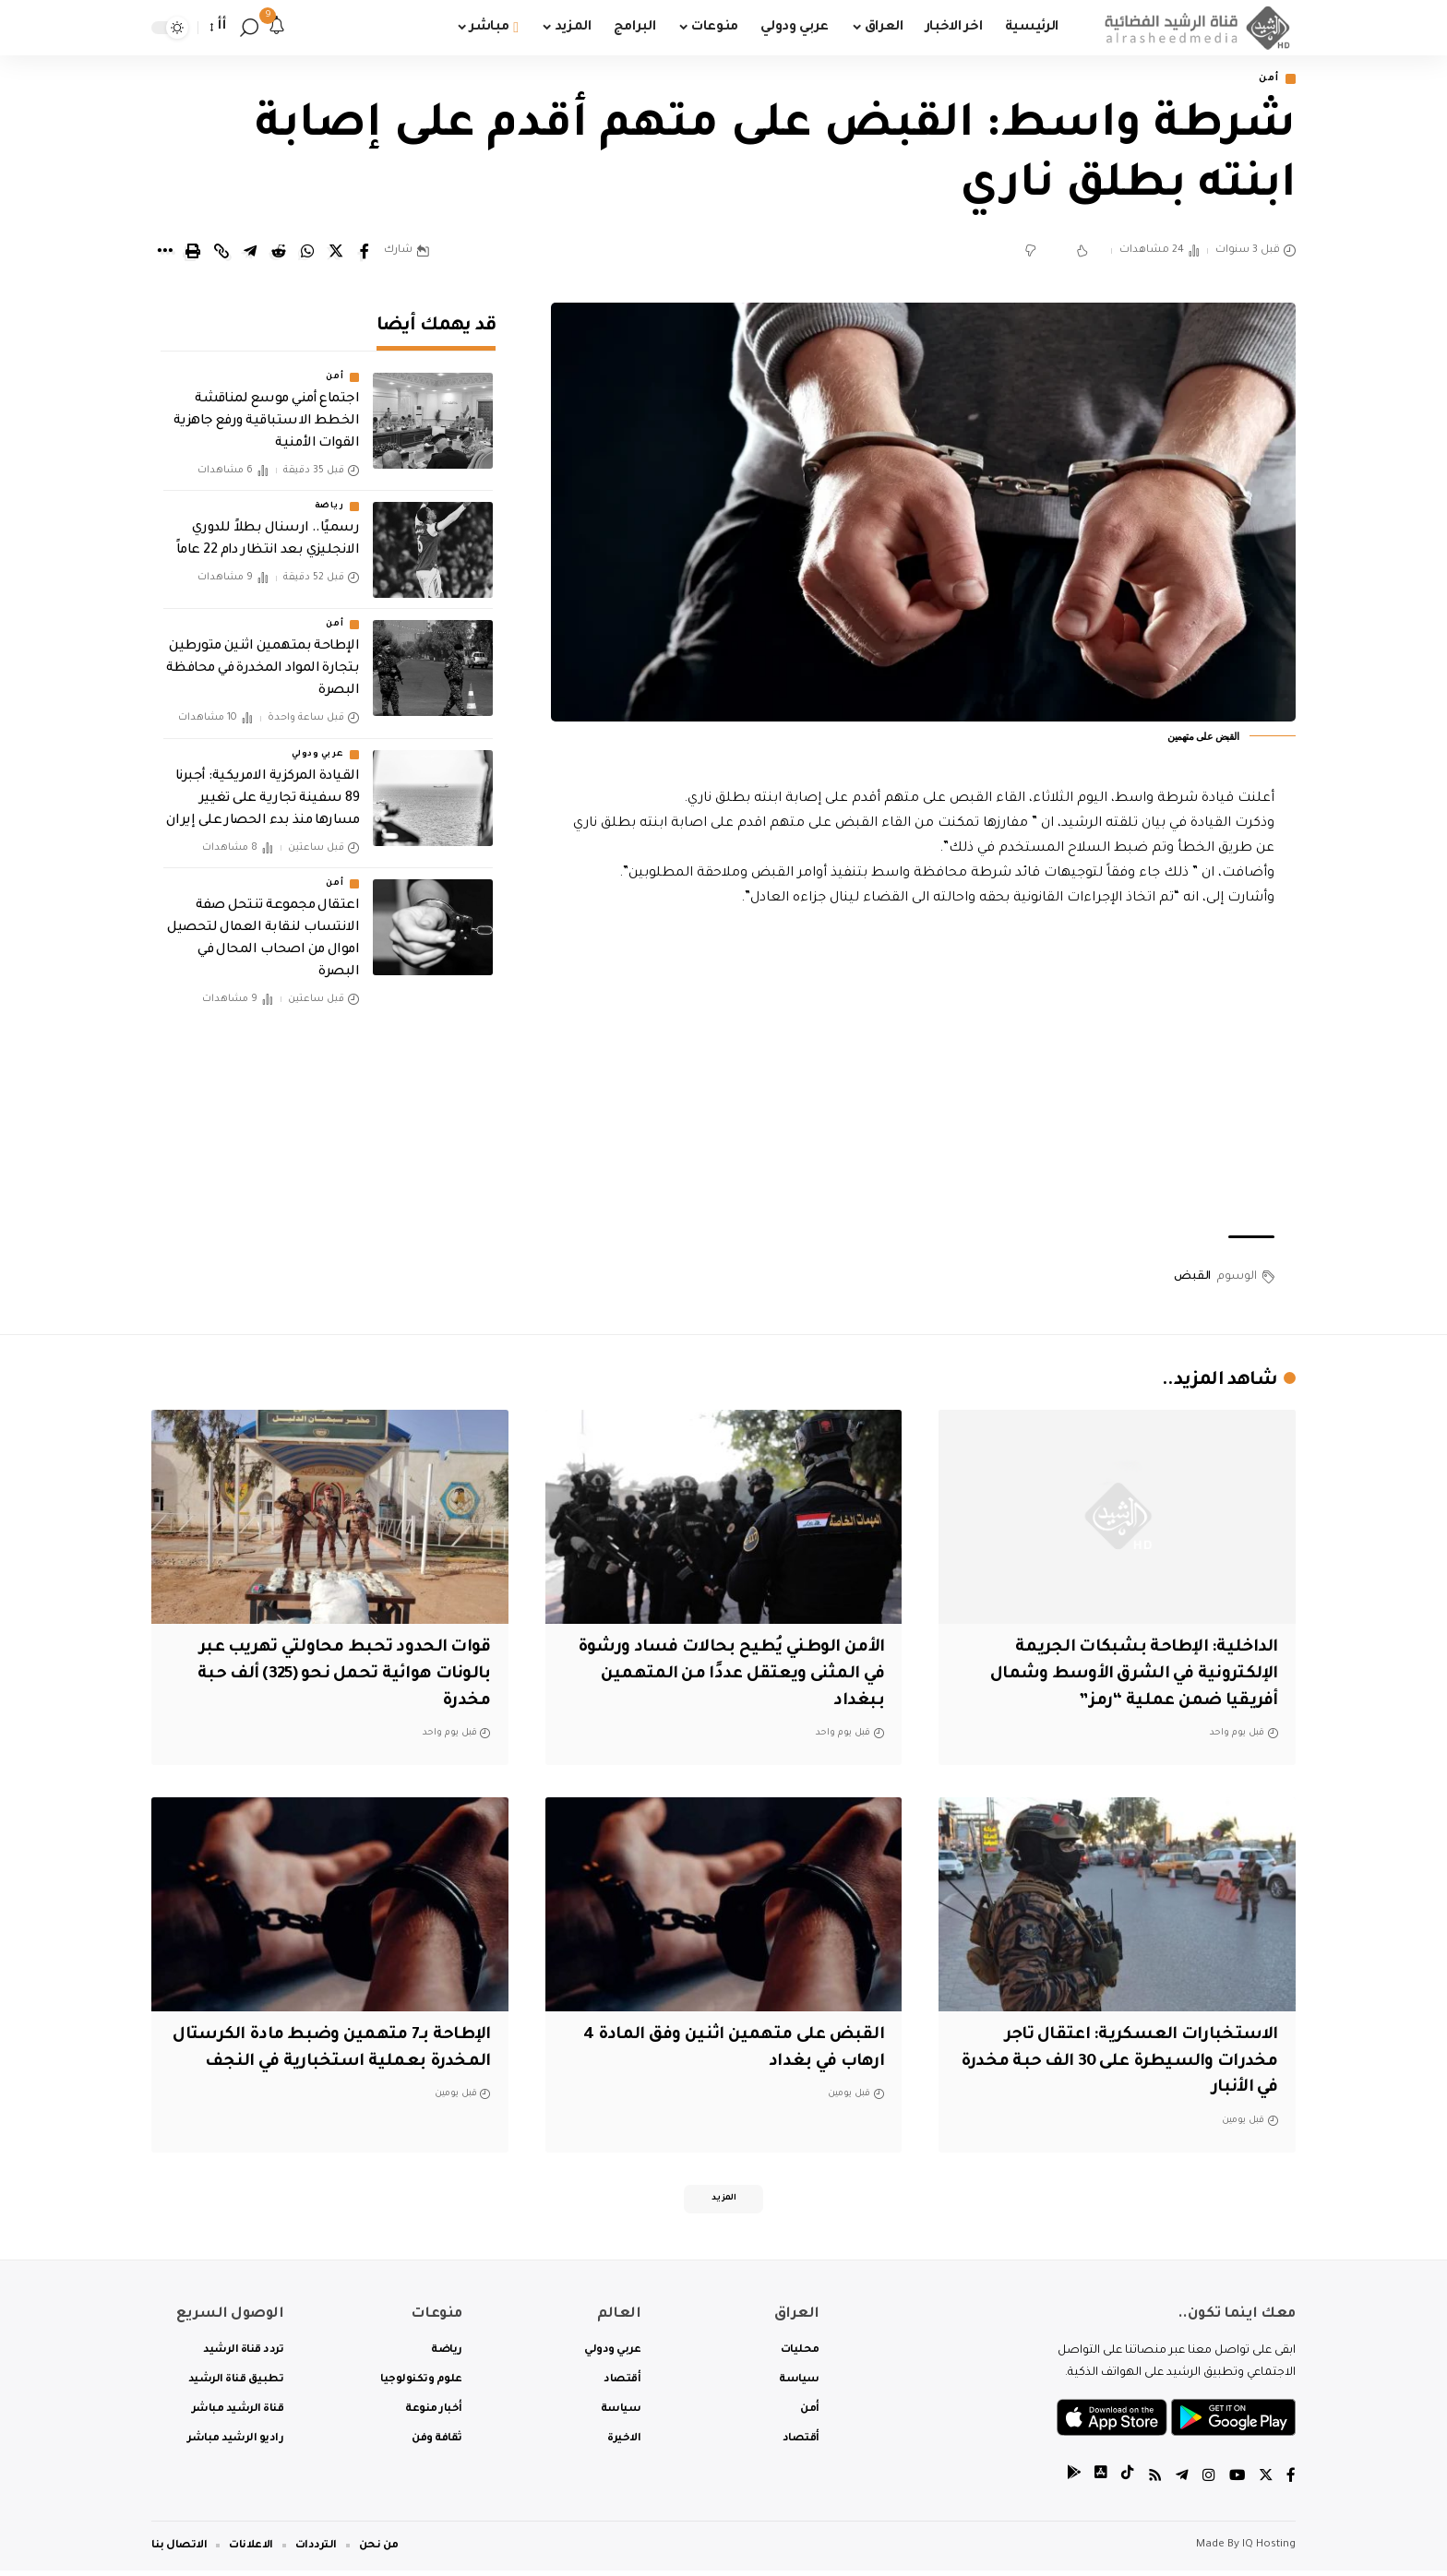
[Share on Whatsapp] (307, 253)
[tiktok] (1124, 2483)
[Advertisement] (923, 1075)
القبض (1192, 1277)
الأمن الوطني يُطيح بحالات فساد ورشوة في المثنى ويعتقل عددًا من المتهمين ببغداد (746, 1676)
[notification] (277, 28)
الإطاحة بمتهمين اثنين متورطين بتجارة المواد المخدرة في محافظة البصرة (262, 656)
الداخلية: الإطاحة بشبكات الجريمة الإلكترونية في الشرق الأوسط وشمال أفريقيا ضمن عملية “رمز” (1120, 1676)
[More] (164, 253)
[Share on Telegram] (250, 253)
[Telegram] (1180, 2483)
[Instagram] (1207, 2483)
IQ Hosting (1269, 2551)
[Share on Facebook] (364, 253)
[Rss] (1152, 2483)
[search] (249, 27)
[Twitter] (1265, 2483)
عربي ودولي (317, 741)
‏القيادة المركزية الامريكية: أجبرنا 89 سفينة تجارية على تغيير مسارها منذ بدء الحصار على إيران (262, 786)
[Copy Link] (221, 253)
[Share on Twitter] (336, 253)
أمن (1266, 80)
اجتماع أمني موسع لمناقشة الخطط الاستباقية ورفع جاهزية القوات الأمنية (266, 409)
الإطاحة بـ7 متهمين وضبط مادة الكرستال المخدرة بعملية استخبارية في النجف (343, 2063)
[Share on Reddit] (279, 253)
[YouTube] (1235, 2483)
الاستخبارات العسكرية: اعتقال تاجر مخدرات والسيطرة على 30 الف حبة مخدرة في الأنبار (1132, 2063)
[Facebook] (1291, 2483)
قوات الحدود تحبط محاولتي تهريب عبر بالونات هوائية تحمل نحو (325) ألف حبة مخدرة (337, 1676)
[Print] (193, 253)
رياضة (329, 494)
